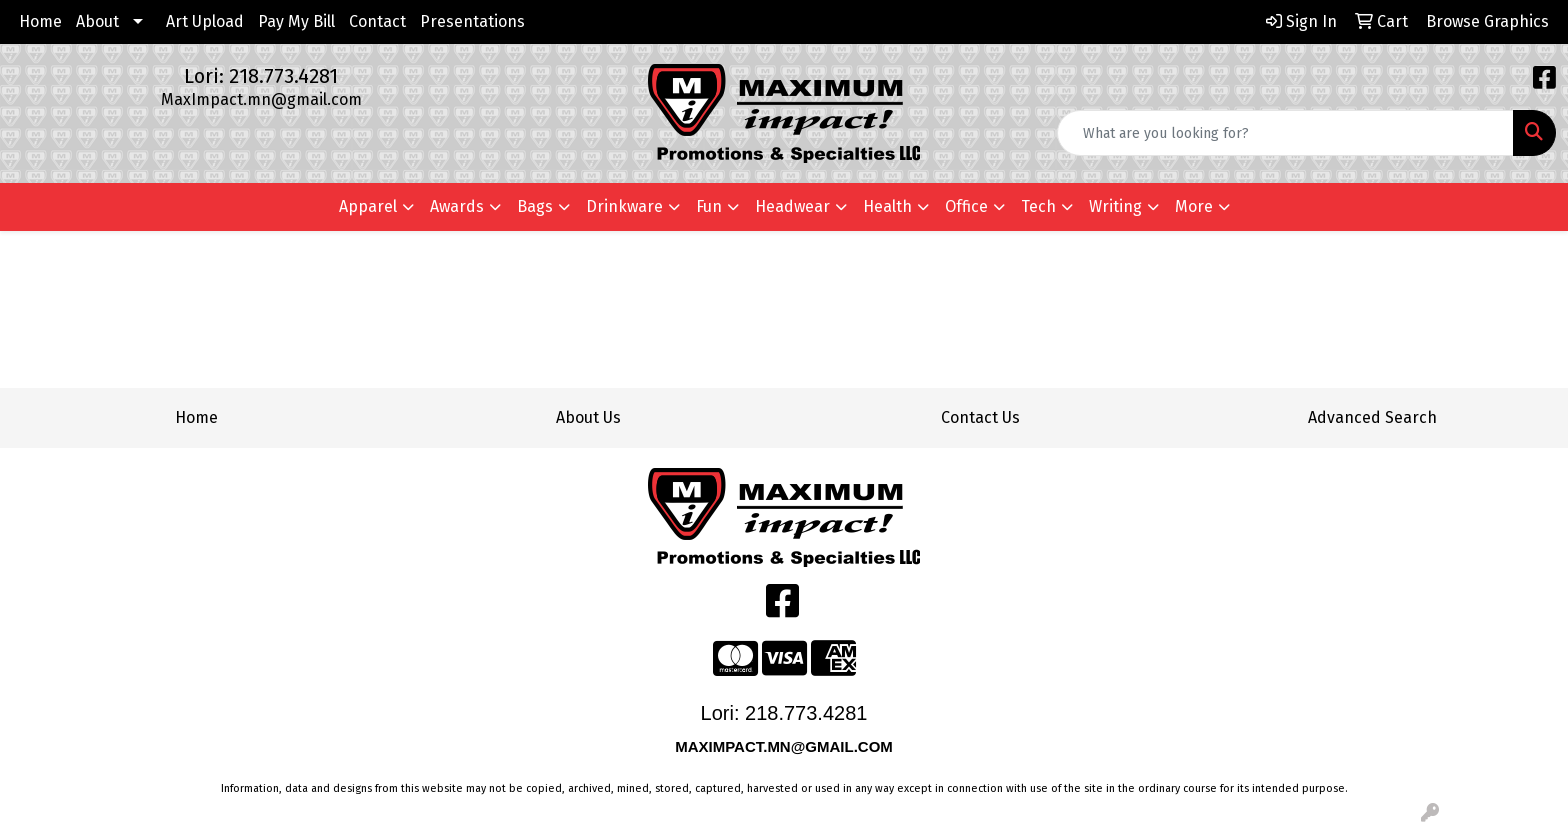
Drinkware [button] (624, 206)
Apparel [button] (368, 206)
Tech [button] (1038, 206)
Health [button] (887, 206)
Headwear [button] (792, 206)
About (97, 21)
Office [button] (966, 206)
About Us (588, 417)
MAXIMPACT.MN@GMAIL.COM (786, 746)
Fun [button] (709, 206)
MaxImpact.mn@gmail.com (261, 99)
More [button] (1194, 206)
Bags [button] (535, 206)
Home (40, 21)
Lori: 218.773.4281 (261, 76)
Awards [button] (457, 206)
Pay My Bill (296, 21)
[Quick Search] (1285, 133)
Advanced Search (1372, 417)
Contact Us (980, 417)
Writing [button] (1115, 206)
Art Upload (205, 21)
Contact (377, 21)
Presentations (472, 21)
